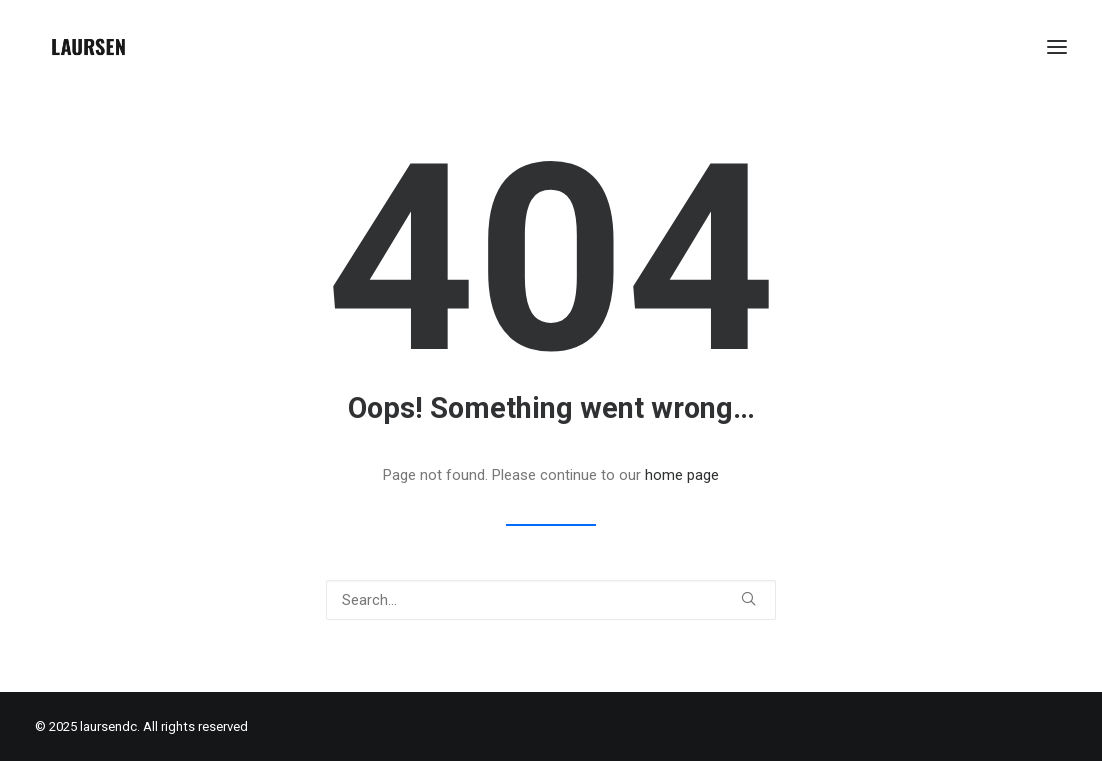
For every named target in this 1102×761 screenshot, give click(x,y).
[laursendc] (88, 47)
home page (682, 475)
